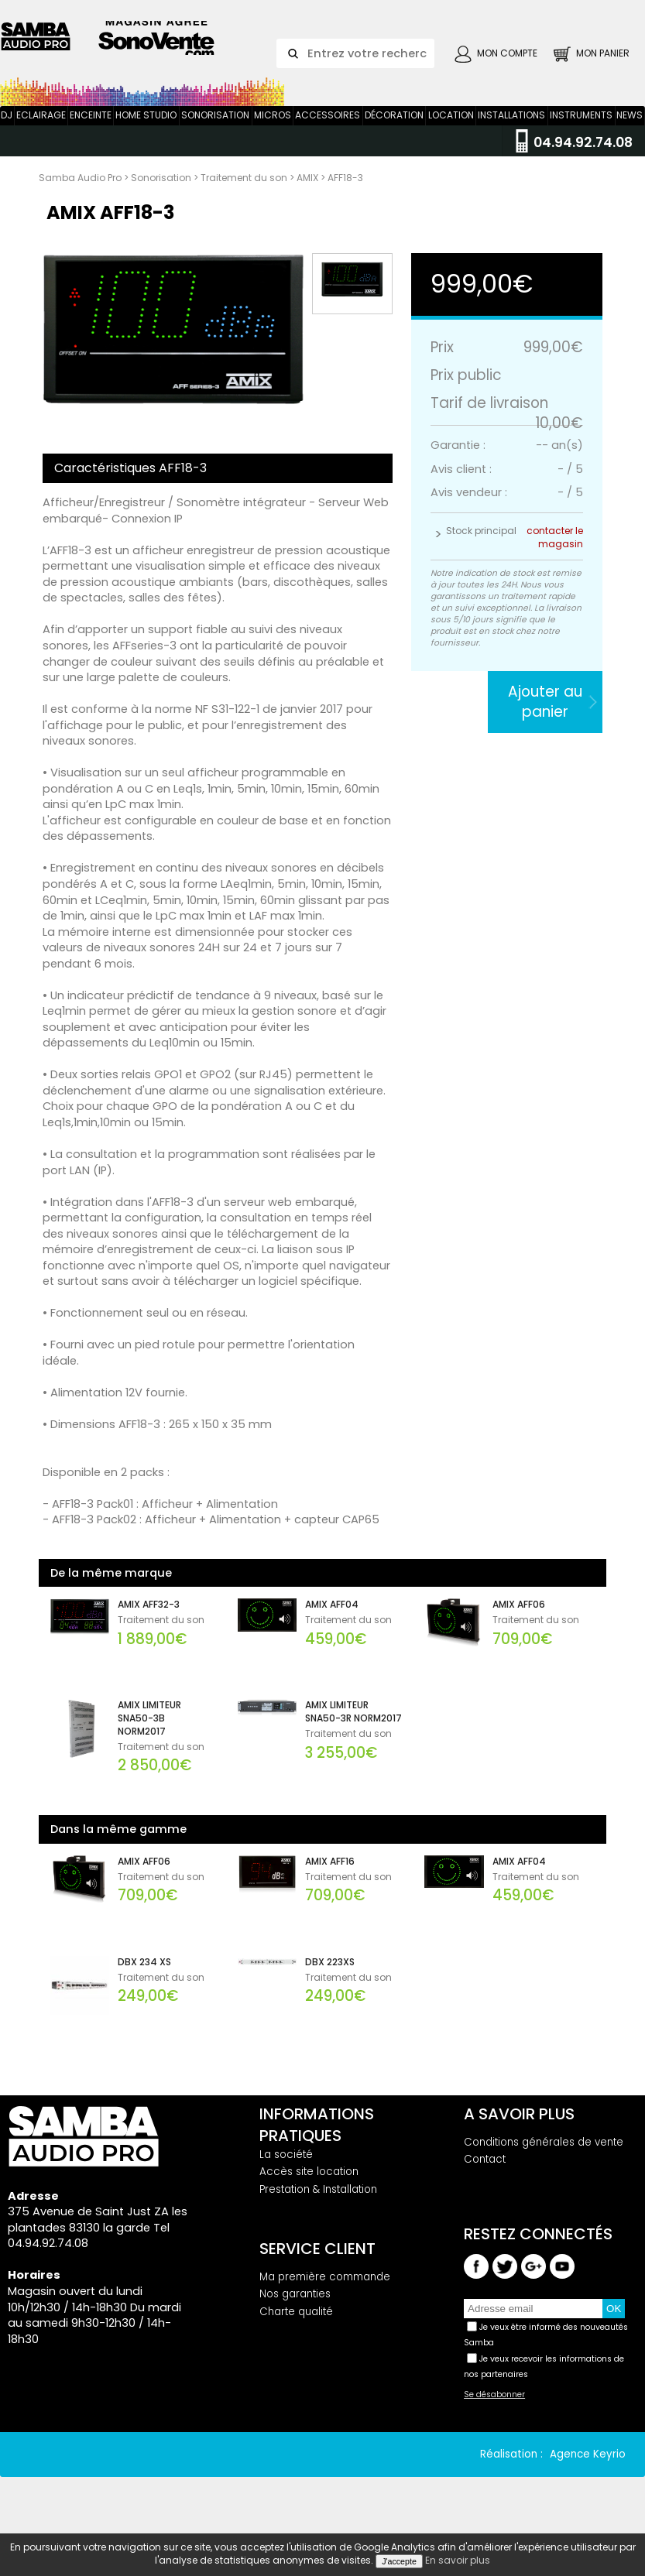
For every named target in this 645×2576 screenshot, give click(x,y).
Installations (511, 136)
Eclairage (41, 136)
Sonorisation (215, 136)
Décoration (394, 136)
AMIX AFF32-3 (149, 1626)
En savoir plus (457, 2560)
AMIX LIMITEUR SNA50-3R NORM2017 (353, 1733)
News (629, 136)
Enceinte (91, 136)
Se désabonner (494, 2416)
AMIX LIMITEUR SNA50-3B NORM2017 (149, 1740)
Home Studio (146, 136)
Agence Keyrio (588, 2475)
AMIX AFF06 (518, 1626)
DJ (6, 136)
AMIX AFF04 (332, 1626)
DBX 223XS (330, 1984)
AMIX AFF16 (330, 1883)
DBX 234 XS (144, 1984)
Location (451, 136)
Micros (272, 136)
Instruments (581, 136)
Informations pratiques (316, 2146)
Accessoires (327, 136)
